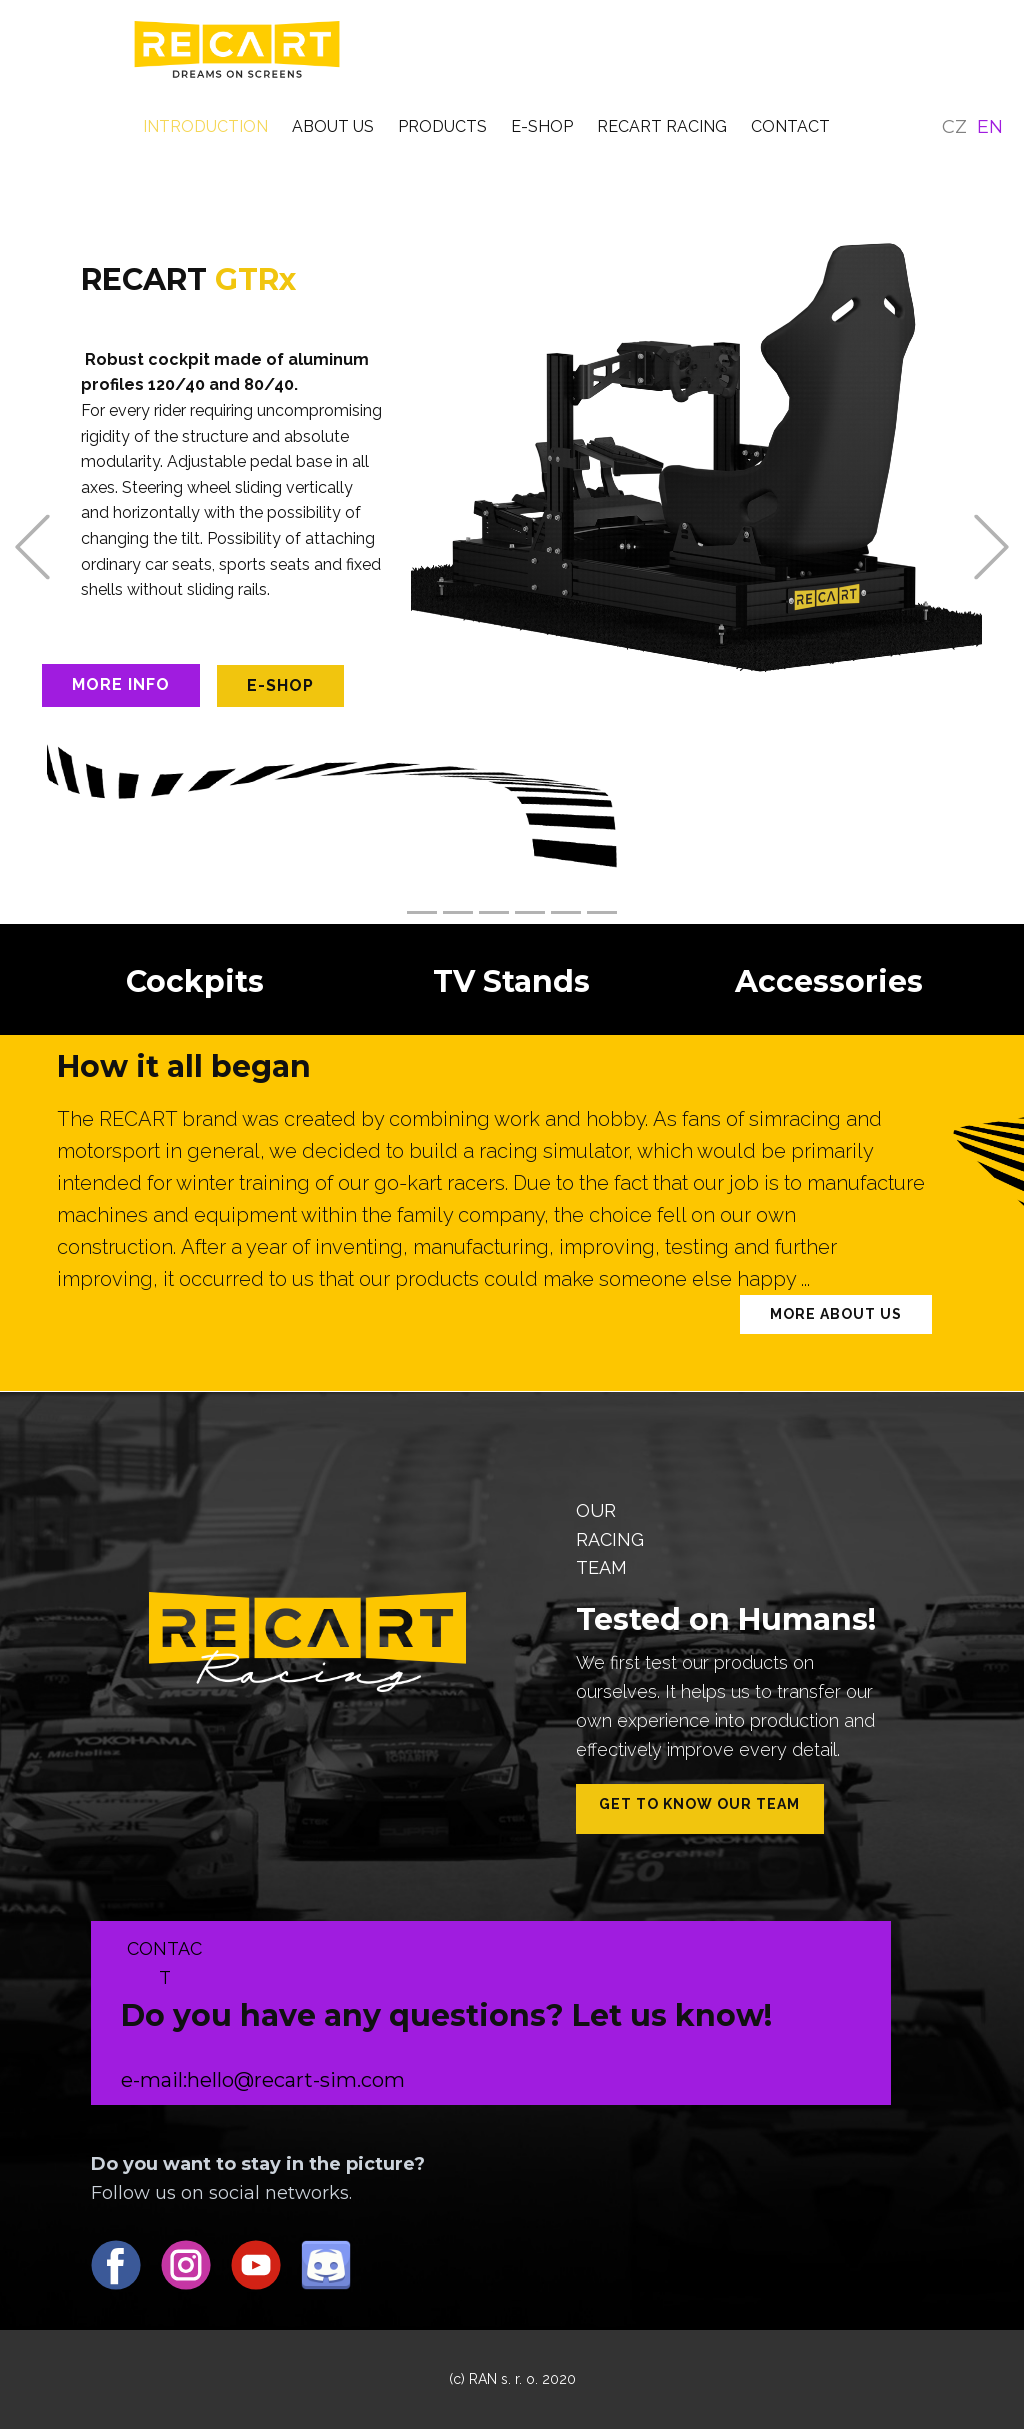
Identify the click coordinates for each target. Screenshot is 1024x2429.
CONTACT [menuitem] (790, 126)
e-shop (280, 685)
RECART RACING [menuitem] (662, 126)
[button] (32, 546)
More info (121, 684)
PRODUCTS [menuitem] (442, 126)
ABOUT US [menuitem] (333, 126)
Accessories (829, 981)
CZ (954, 127)
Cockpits (195, 981)
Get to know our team (699, 1804)
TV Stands (511, 981)
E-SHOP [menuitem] (542, 126)
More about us (836, 1314)
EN (990, 127)
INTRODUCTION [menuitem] (205, 126)
